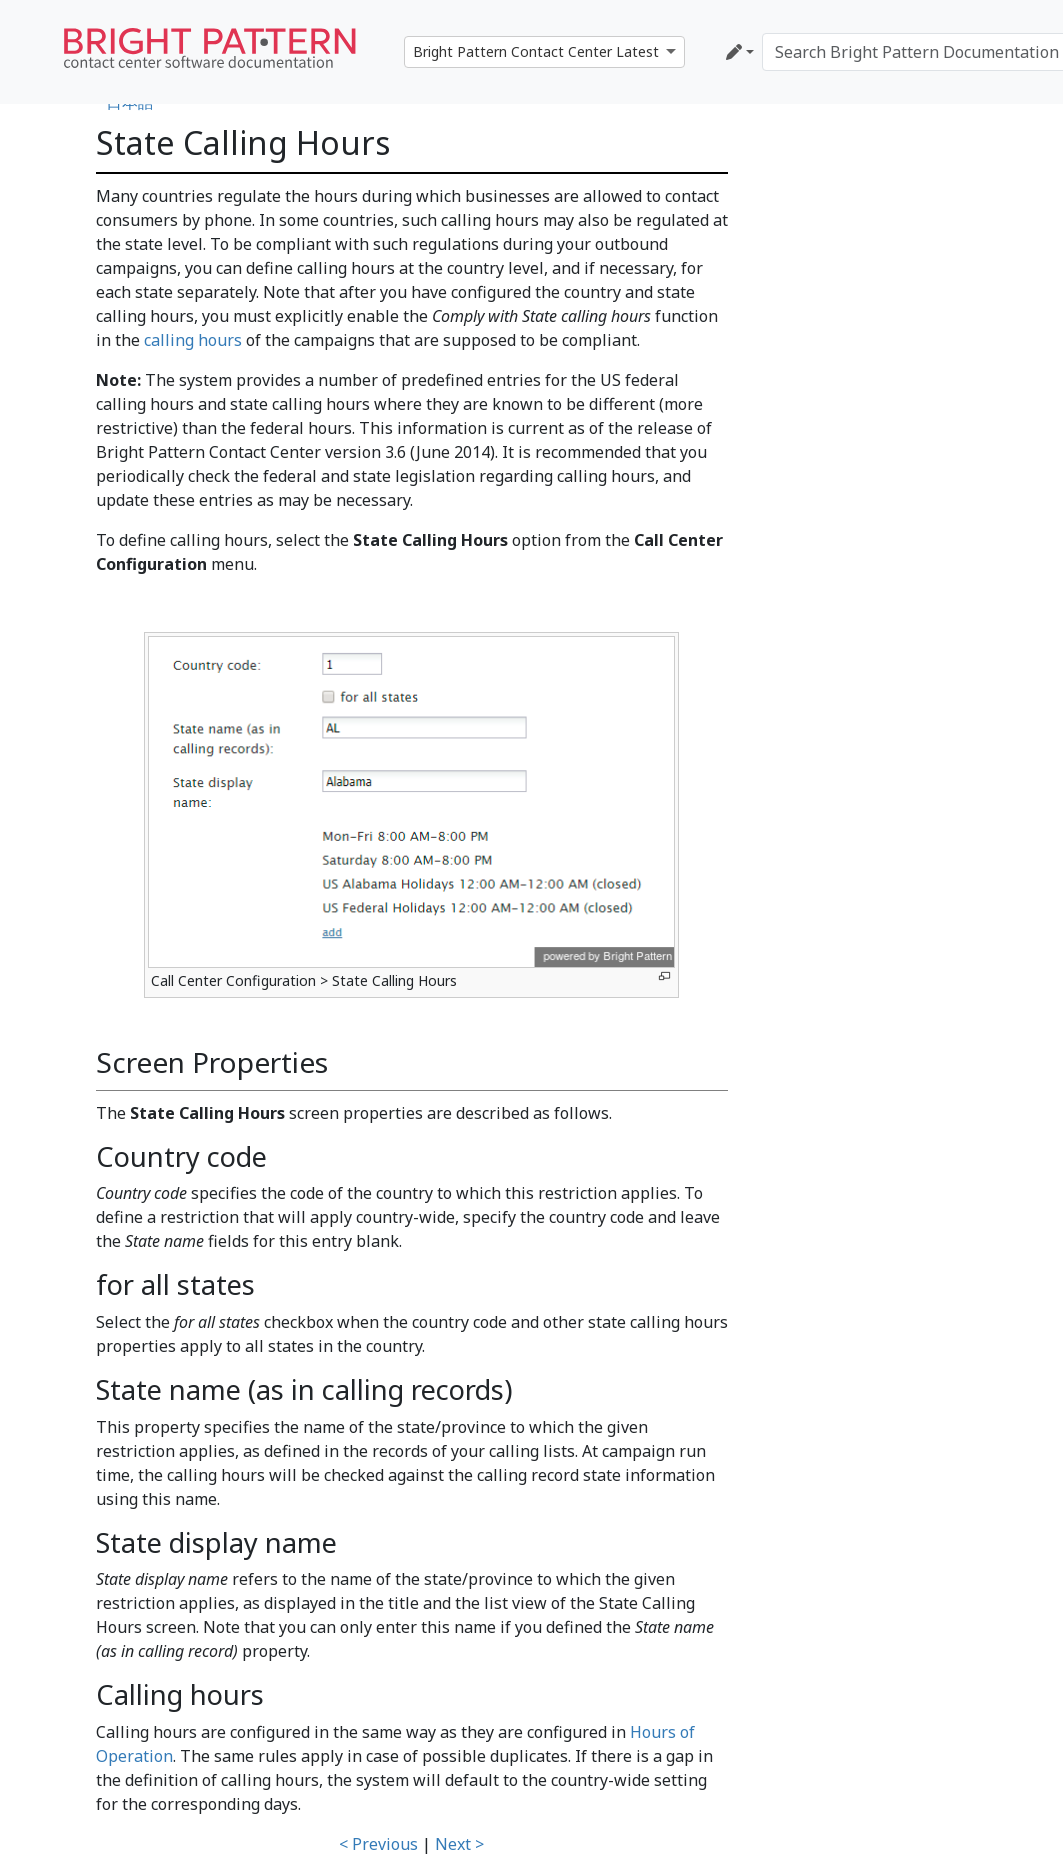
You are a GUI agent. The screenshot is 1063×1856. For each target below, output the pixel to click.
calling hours (193, 340)
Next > (459, 1844)
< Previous (378, 1844)
